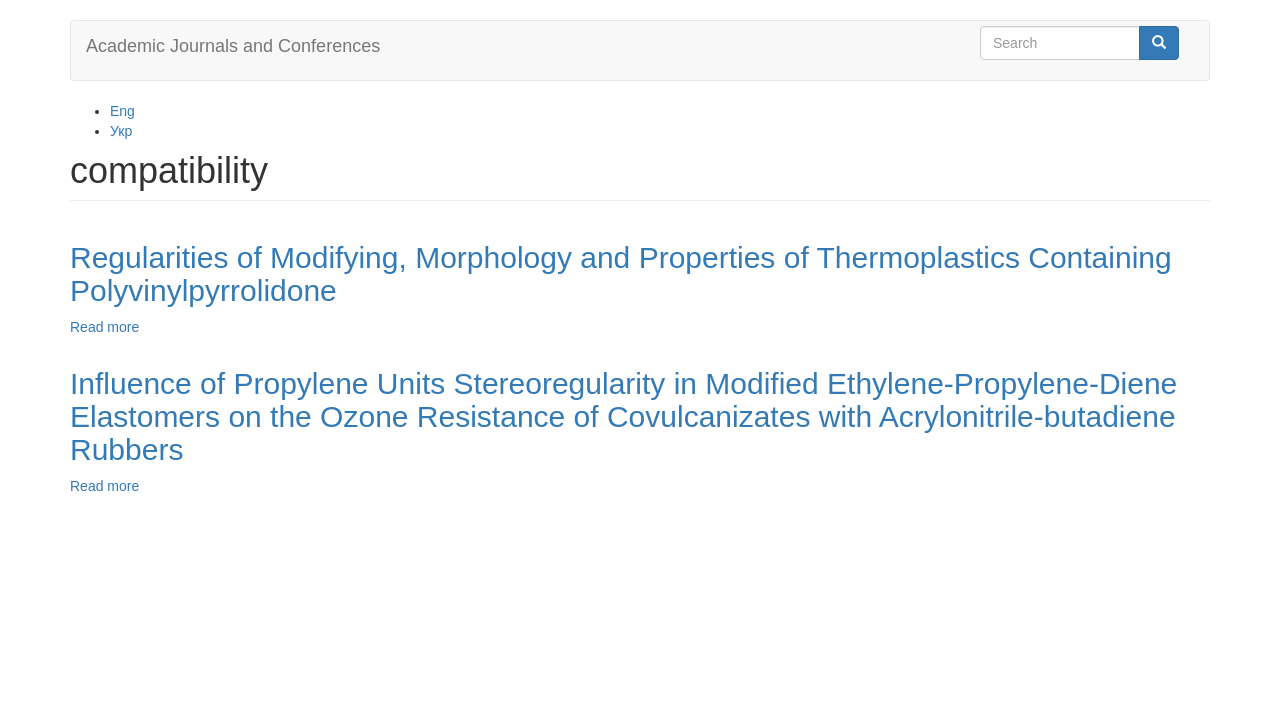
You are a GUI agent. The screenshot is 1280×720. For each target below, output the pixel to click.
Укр (121, 131)
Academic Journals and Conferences (233, 46)
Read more (104, 327)
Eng (122, 111)
